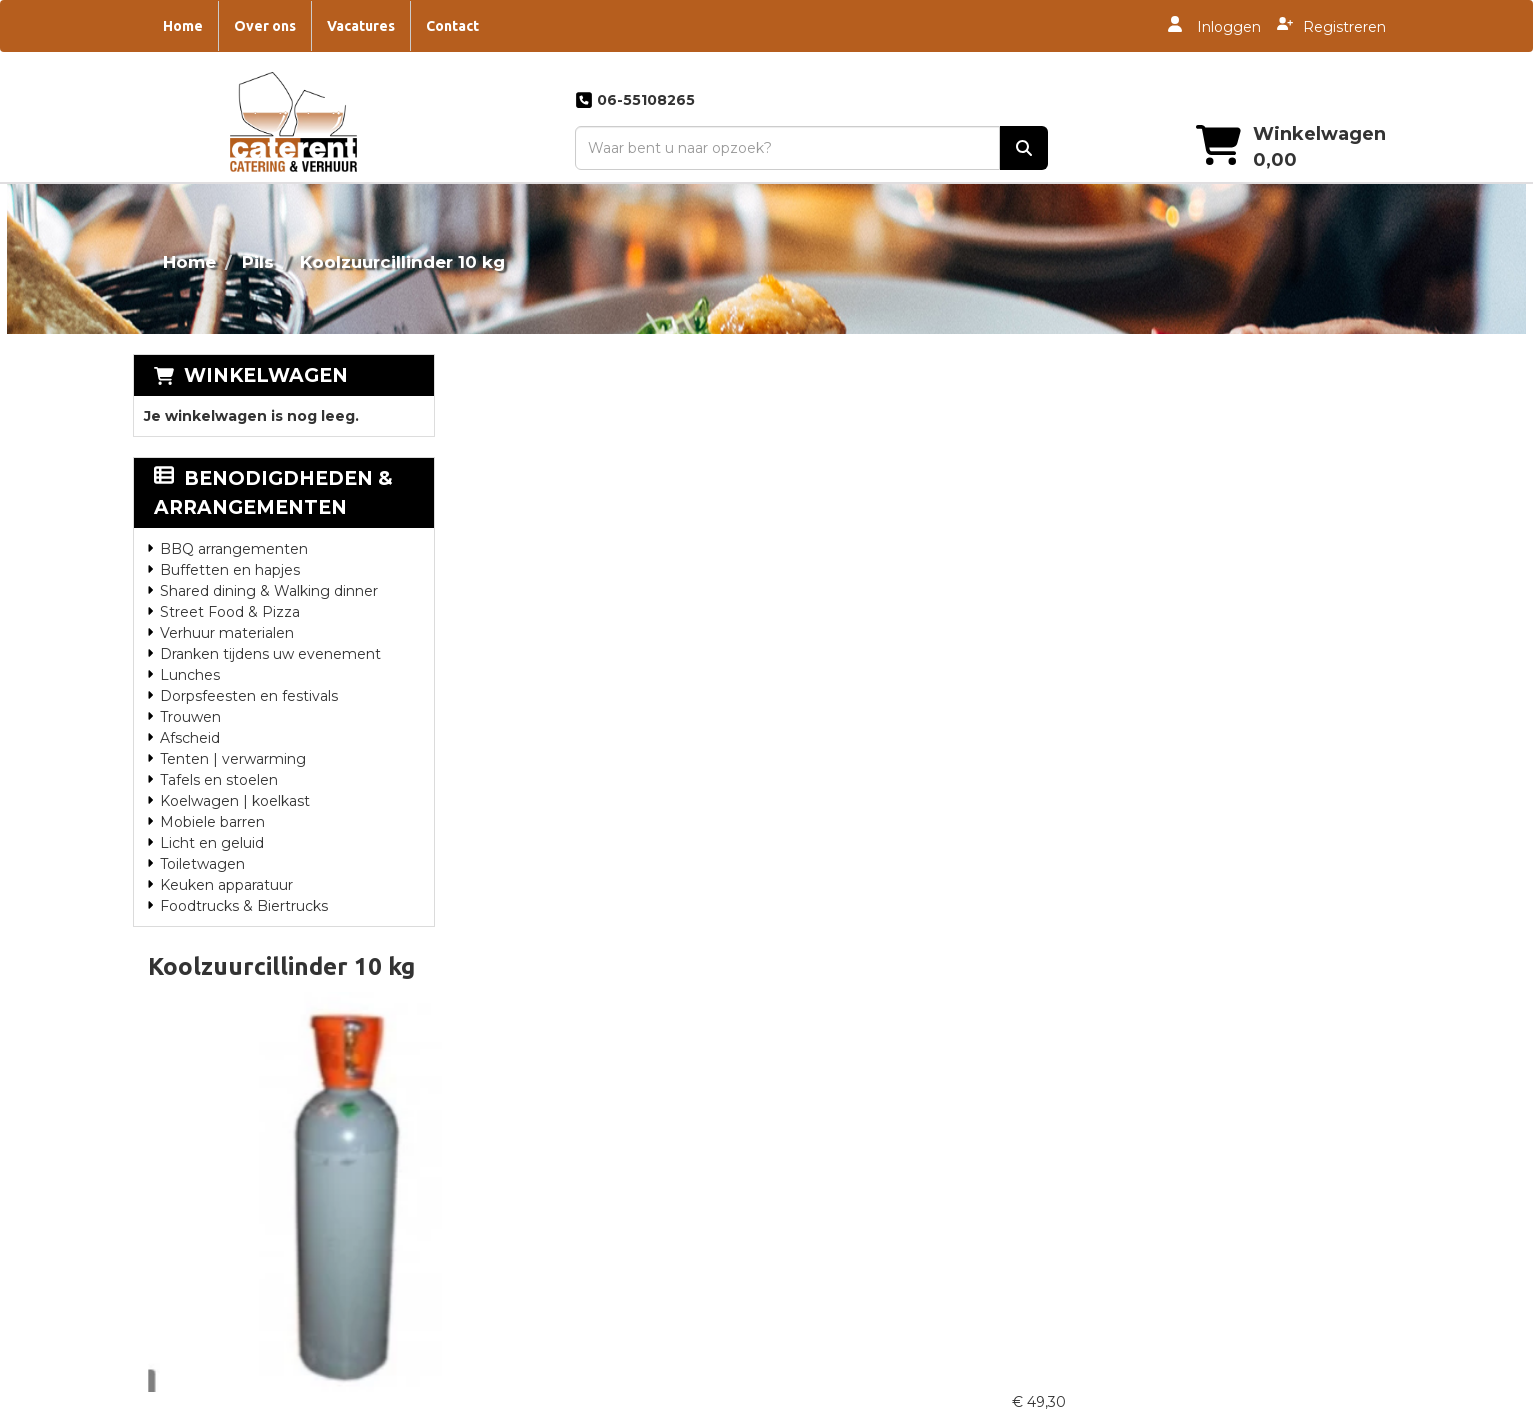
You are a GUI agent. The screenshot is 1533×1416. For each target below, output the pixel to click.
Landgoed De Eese (541, 1129)
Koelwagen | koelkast (235, 801)
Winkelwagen (266, 375)
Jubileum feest (1155, 1273)
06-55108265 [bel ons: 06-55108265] (219, 1108)
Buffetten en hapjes (230, 570)
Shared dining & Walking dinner (269, 591)
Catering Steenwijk (854, 1057)
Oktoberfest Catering (1177, 1297)
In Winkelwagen (1308, 527)
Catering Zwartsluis (855, 1249)
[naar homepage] (291, 127)
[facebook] (1310, 1399)
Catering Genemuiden (866, 1201)
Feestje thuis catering (1179, 1249)
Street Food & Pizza (230, 612)
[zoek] (1022, 148)
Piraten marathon (1164, 1321)
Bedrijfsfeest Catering (1179, 1177)
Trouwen (190, 717)
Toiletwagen (202, 864)
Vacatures (361, 26)
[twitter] (1346, 1399)
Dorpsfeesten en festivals (249, 696)
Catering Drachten (852, 1177)
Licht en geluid (212, 843)
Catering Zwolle (843, 1105)
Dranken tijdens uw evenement (270, 654)
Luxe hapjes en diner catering (1206, 1201)
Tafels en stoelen (219, 780)
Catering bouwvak (1166, 1153)
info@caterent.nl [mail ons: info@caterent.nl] (233, 1150)
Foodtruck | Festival (1172, 1225)
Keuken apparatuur (226, 885)
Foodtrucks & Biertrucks (244, 906)
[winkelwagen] (1216, 147)
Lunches (190, 675)
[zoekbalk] (784, 148)
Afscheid (190, 738)
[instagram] (1382, 1399)
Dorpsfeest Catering (1174, 1081)
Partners (503, 1081)
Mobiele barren (212, 822)
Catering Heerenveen (864, 1129)
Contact (452, 26)
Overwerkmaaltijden (543, 1105)
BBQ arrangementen (234, 549)
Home (183, 26)
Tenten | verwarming (233, 759)
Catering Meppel (846, 1081)
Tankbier (1132, 1105)
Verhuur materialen (227, 633)
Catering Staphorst (854, 1225)
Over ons (265, 26)
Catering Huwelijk (849, 1153)
